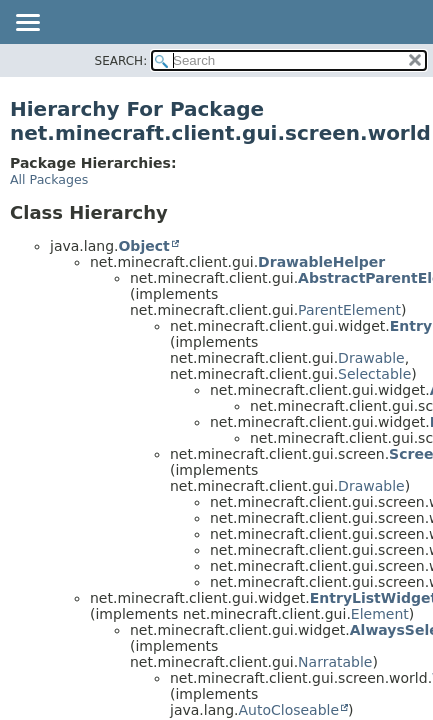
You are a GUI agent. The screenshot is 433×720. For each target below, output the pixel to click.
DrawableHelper (321, 262)
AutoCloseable (288, 710)
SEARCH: (121, 61)
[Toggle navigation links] (27, 24)
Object (143, 246)
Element (380, 614)
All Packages (49, 179)
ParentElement (349, 310)
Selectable (374, 374)
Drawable (371, 358)
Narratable (335, 662)
